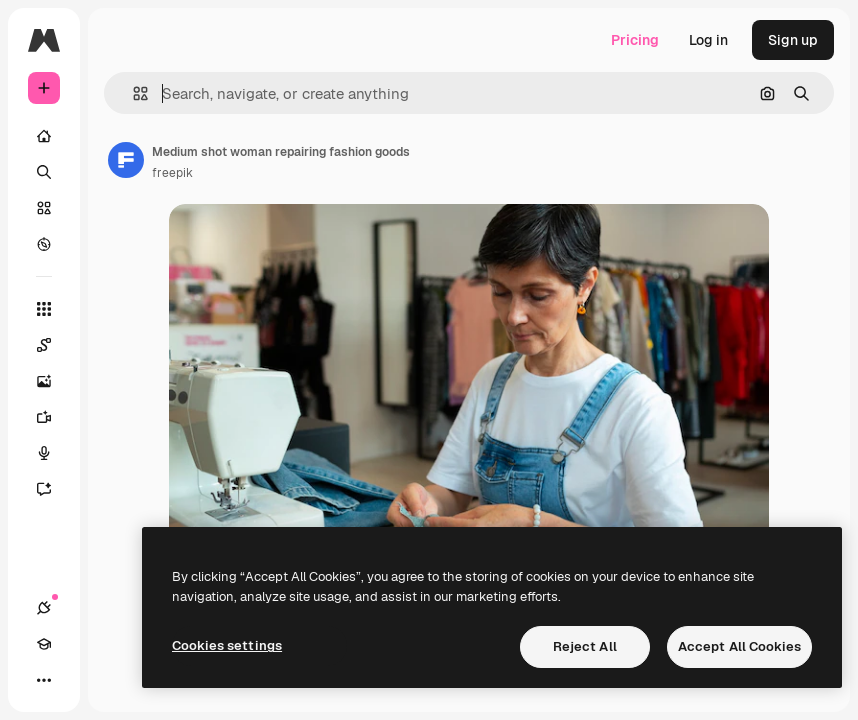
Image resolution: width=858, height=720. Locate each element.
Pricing (635, 40)
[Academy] (44, 644)
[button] (132, 93)
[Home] (44, 136)
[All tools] (44, 309)
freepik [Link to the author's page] (172, 173)
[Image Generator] (54, 381)
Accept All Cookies (739, 646)
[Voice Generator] (54, 453)
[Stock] (44, 208)
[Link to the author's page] (126, 160)
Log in (708, 40)
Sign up (793, 40)
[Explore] (44, 244)
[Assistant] (54, 489)
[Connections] (44, 608)
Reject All (585, 646)
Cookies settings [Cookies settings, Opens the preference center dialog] (227, 645)
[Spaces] (54, 345)
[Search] (44, 172)
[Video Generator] (54, 417)
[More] (44, 680)
